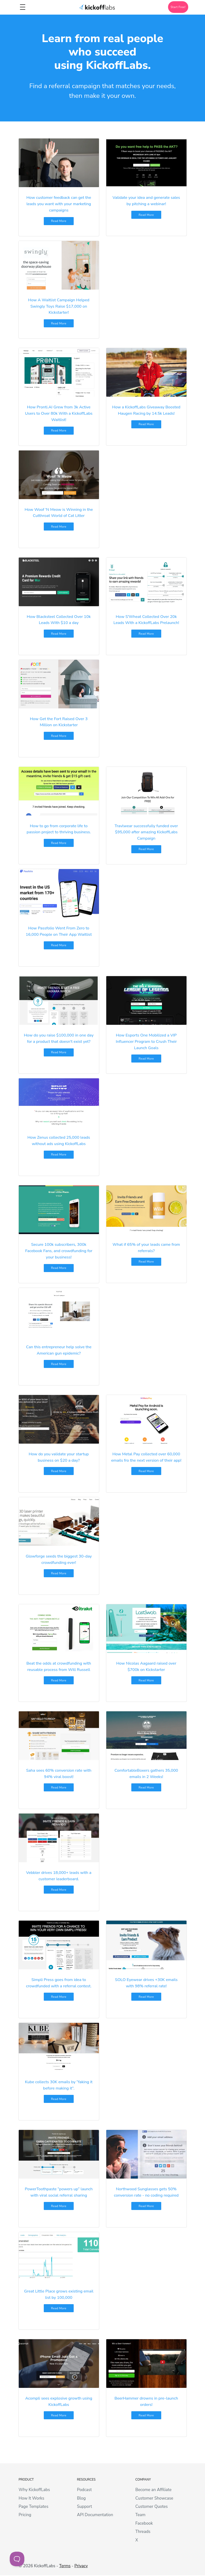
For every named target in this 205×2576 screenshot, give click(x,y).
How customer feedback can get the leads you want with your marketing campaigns (58, 205)
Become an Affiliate (153, 2490)
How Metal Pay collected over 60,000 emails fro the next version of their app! (146, 1461)
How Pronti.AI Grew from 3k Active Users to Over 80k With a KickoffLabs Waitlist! (59, 414)
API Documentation (95, 2515)
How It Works (31, 2499)
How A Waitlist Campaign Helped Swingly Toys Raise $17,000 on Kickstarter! (58, 307)
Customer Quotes (151, 2507)
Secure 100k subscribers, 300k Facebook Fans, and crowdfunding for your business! (58, 1251)
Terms (65, 2566)
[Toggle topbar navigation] (22, 7)
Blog (81, 2499)
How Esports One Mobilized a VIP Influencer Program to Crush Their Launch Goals (146, 1042)
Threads (143, 2532)
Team (140, 2515)
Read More (58, 222)
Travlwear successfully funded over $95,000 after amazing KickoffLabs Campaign (146, 833)
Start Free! (178, 7)
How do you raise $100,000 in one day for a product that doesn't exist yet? (58, 1042)
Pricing (25, 2515)
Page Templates (33, 2507)
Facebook (144, 2524)
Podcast (84, 2490)
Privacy (81, 2566)
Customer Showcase (154, 2499)
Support (84, 2507)
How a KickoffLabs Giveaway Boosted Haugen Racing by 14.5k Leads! (146, 414)
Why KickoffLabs (34, 2490)
